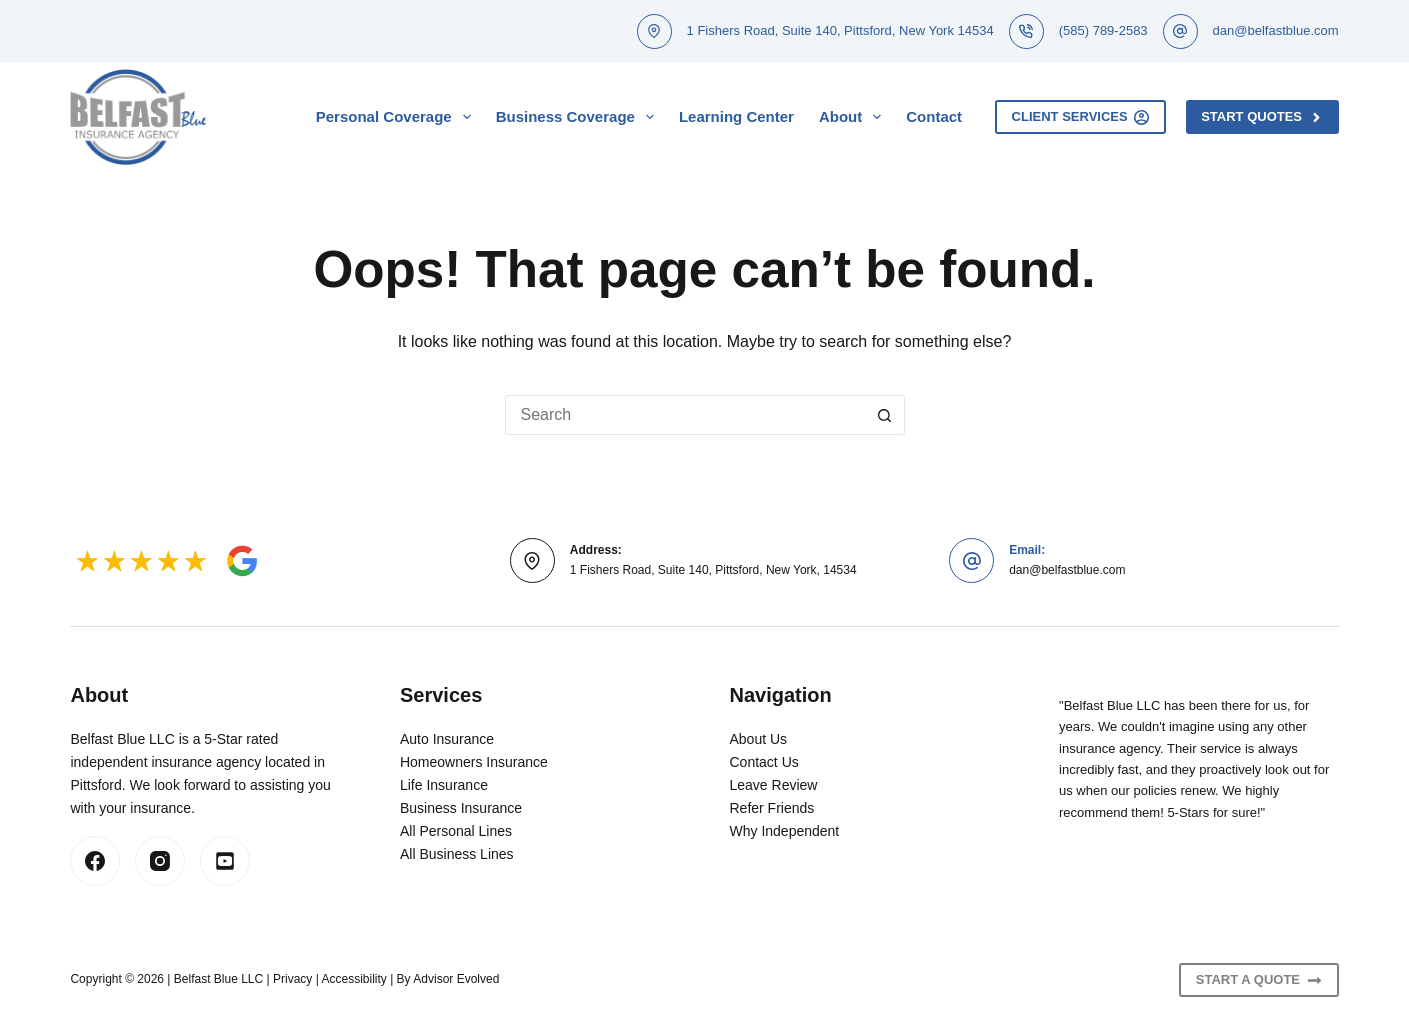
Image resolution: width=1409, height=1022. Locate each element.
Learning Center (736, 116)
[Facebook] (95, 861)
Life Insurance (444, 785)
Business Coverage (579, 117)
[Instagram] (160, 861)
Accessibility (353, 979)
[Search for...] (685, 415)
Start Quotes (1262, 117)
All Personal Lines (456, 831)
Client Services (1081, 117)
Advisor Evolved (456, 979)
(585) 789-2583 (1103, 30)
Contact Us (764, 762)
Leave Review (774, 785)
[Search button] (885, 415)
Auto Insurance (447, 739)
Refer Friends (772, 808)
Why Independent (785, 831)
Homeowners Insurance (474, 762)
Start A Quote (1259, 980)
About (854, 117)
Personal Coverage (397, 117)
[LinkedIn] (225, 861)
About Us (759, 739)
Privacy (292, 979)
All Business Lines (457, 854)
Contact (934, 116)
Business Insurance (461, 808)
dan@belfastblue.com (1276, 30)
